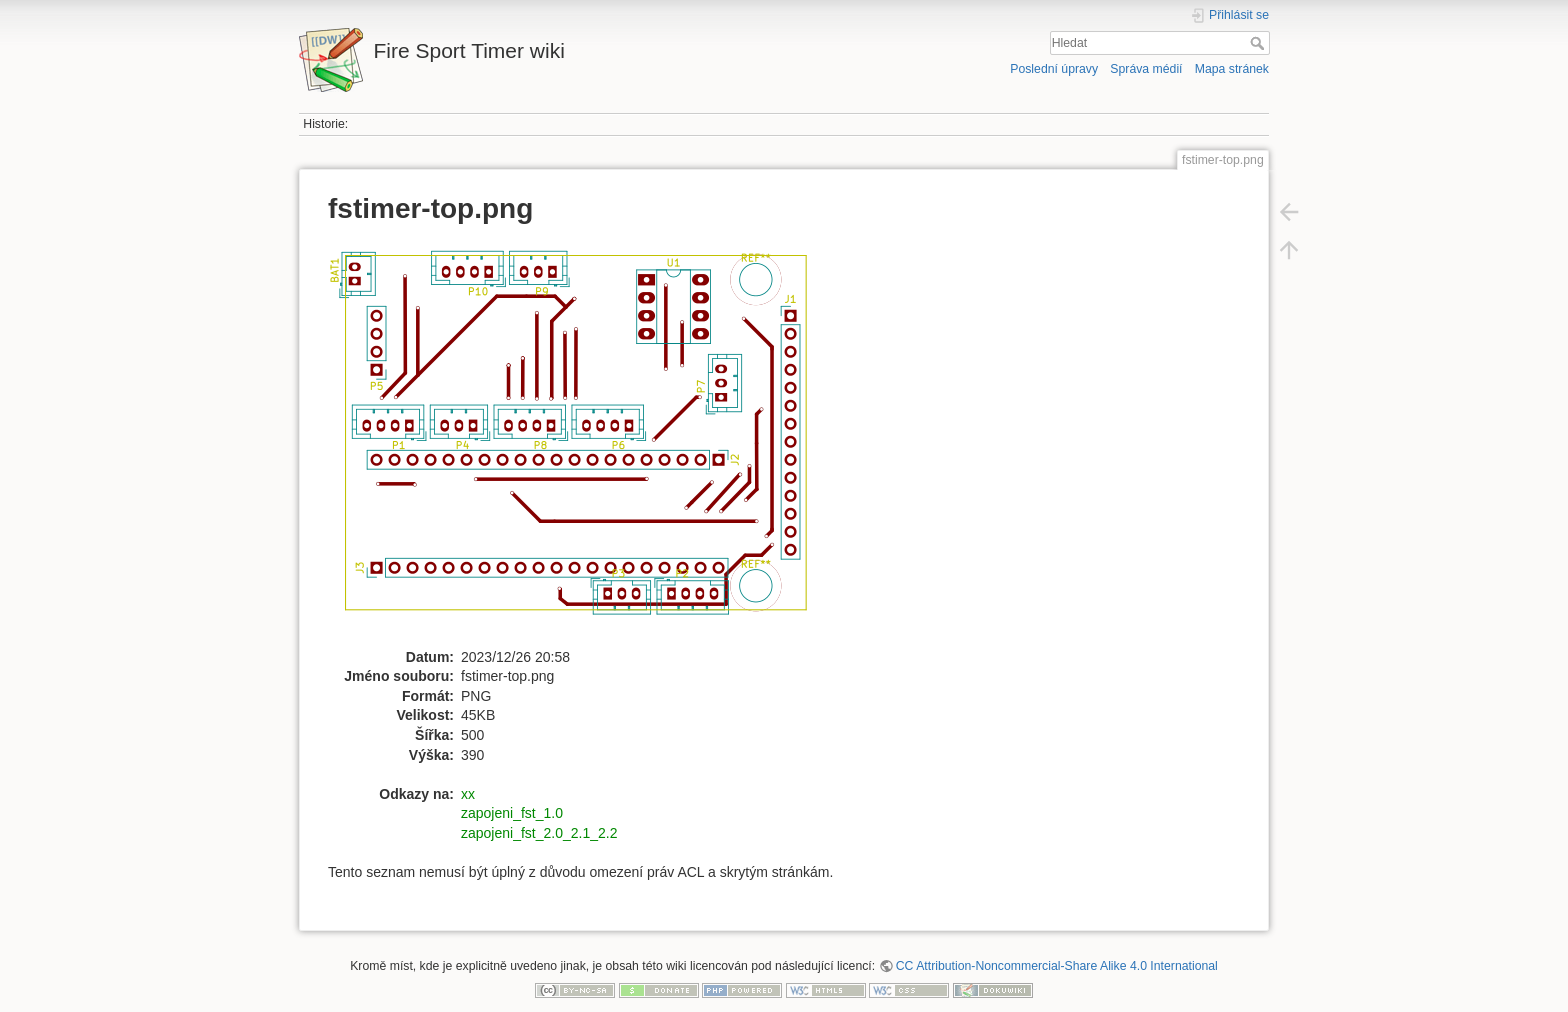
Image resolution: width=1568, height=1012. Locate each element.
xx (468, 794)
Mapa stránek (1232, 69)
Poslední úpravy (1054, 69)
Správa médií (1146, 69)
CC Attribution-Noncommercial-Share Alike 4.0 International (1057, 966)
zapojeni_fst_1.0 (512, 813)
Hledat (1259, 43)
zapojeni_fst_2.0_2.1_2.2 (539, 833)
